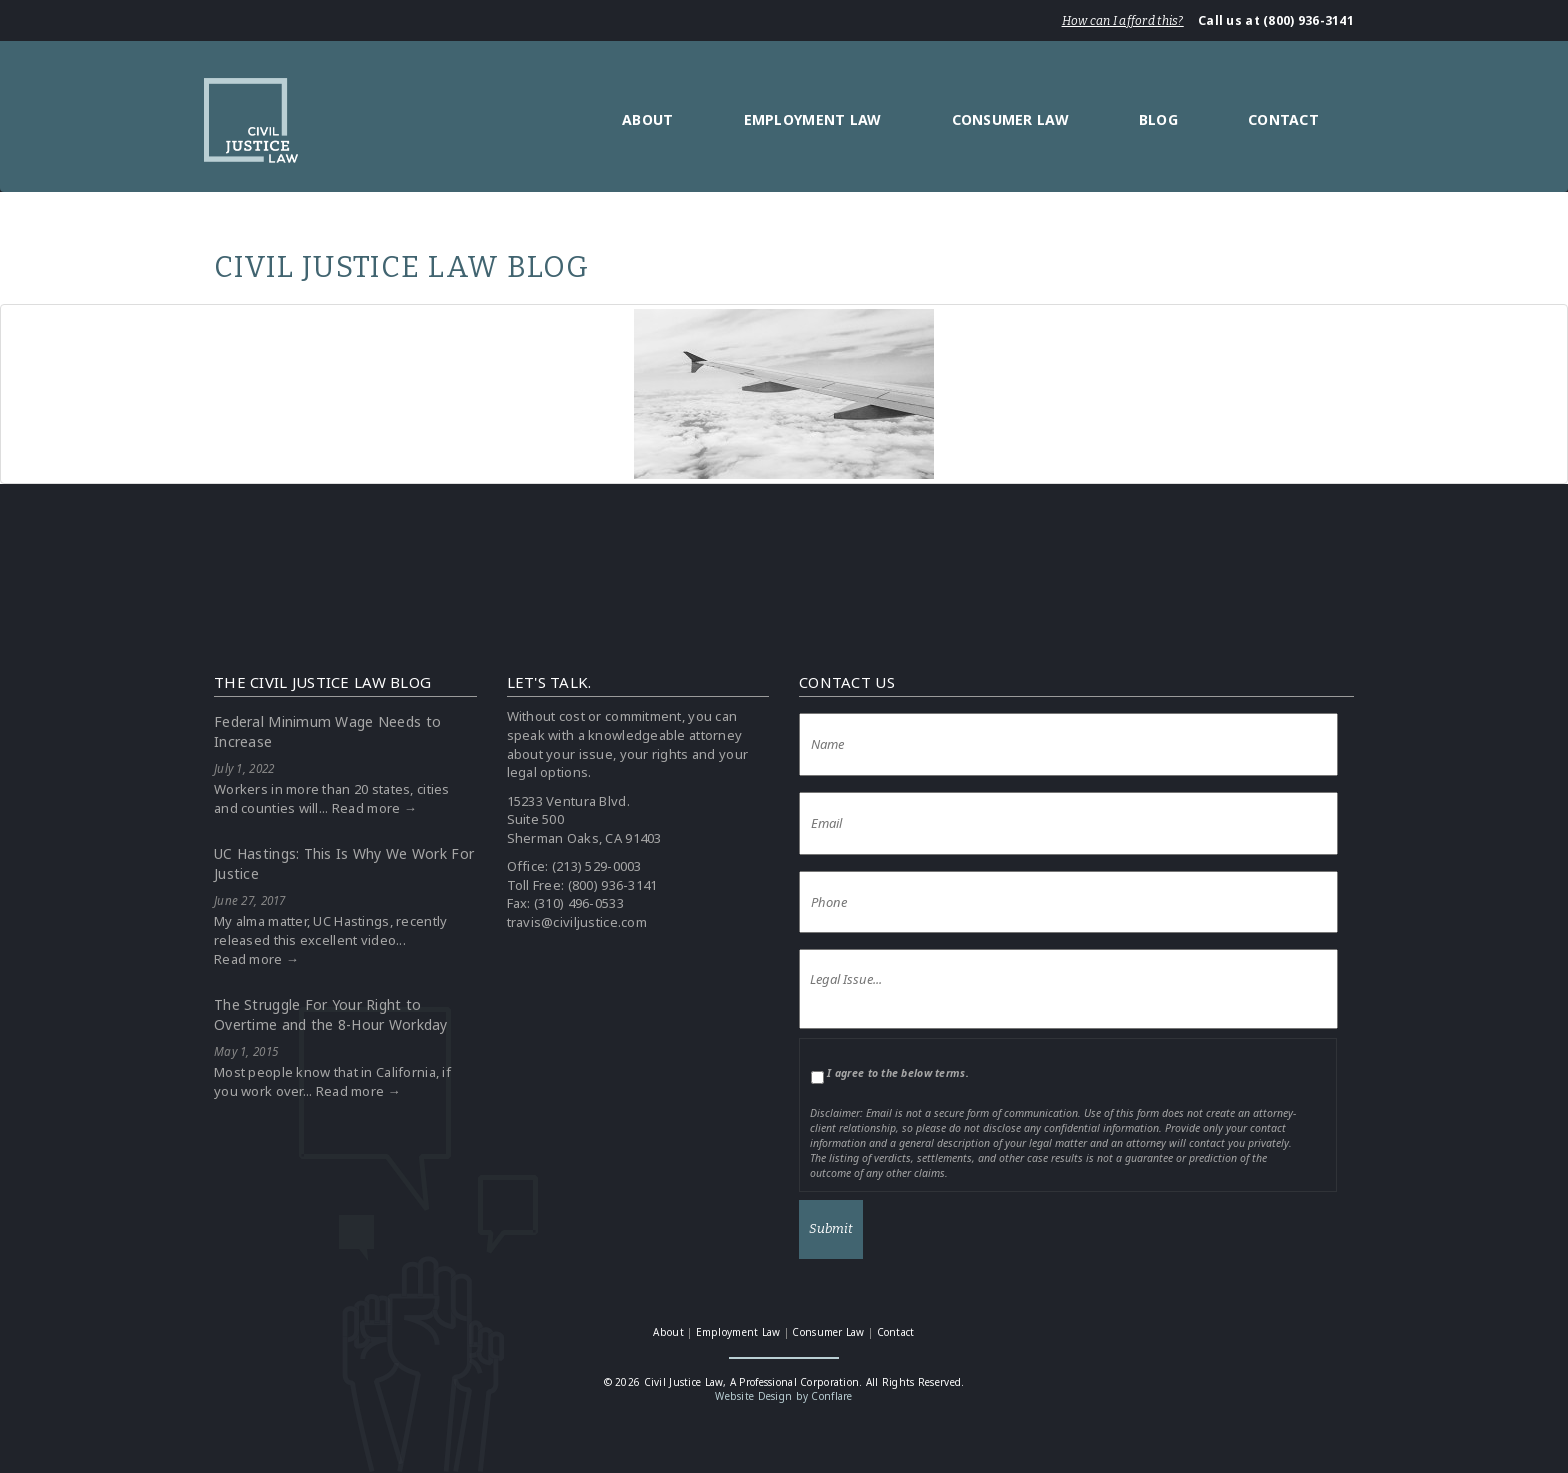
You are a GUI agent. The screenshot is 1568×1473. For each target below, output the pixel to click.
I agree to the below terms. (898, 1073)
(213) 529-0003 (597, 866)
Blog (1158, 119)
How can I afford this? (1123, 21)
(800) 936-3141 (613, 885)
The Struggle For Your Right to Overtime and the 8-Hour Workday (331, 1014)
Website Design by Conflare (783, 1396)
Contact (1283, 119)
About (647, 119)
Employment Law (813, 119)
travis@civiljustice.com (577, 922)
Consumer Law (1010, 119)
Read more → (374, 808)
